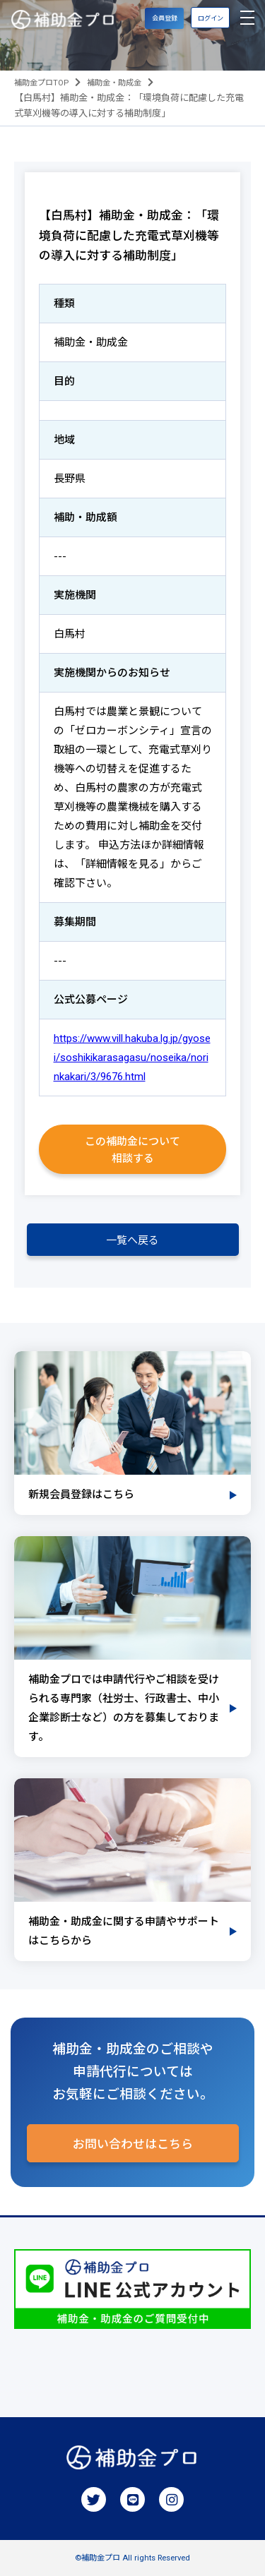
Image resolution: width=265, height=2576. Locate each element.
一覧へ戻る (132, 1240)
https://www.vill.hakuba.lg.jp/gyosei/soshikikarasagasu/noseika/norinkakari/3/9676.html (132, 1057)
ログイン (210, 18)
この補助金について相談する (132, 1150)
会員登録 (164, 18)
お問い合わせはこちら (133, 2144)
